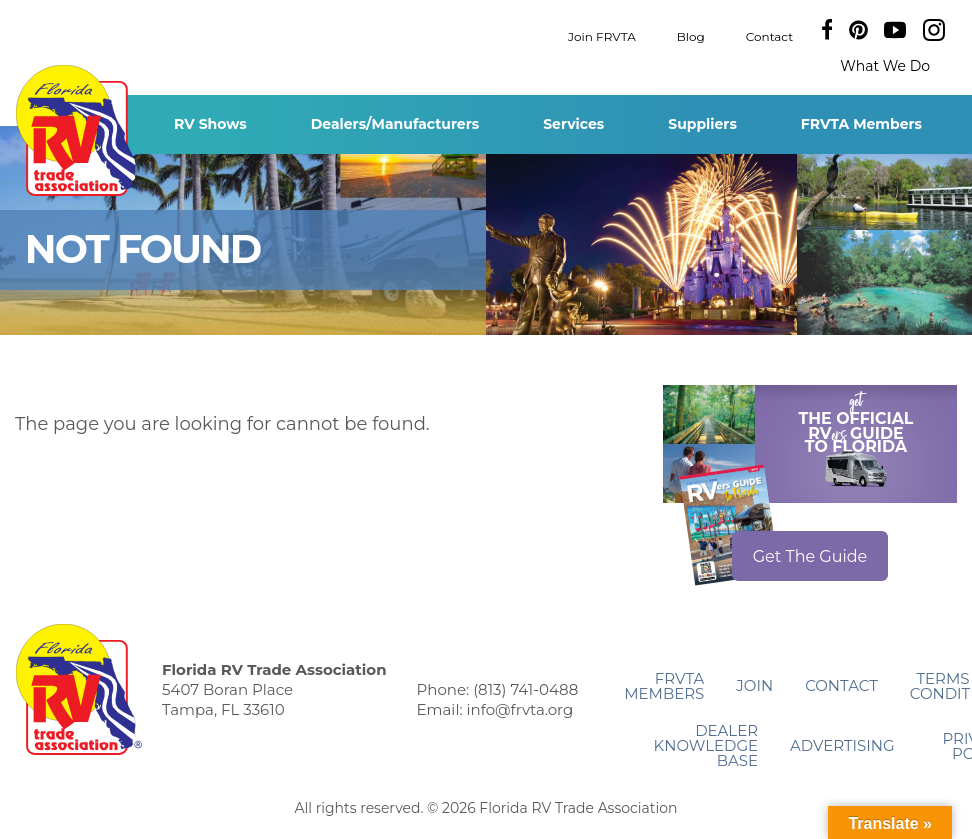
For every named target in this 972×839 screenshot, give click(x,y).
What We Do (885, 66)
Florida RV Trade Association (78, 130)
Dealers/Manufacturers (395, 124)
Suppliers (702, 124)
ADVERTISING (842, 745)
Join (754, 685)
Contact (769, 35)
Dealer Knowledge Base (706, 745)
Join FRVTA (602, 35)
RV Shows (210, 124)
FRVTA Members (861, 124)
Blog (691, 35)
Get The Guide (810, 556)
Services (573, 124)
